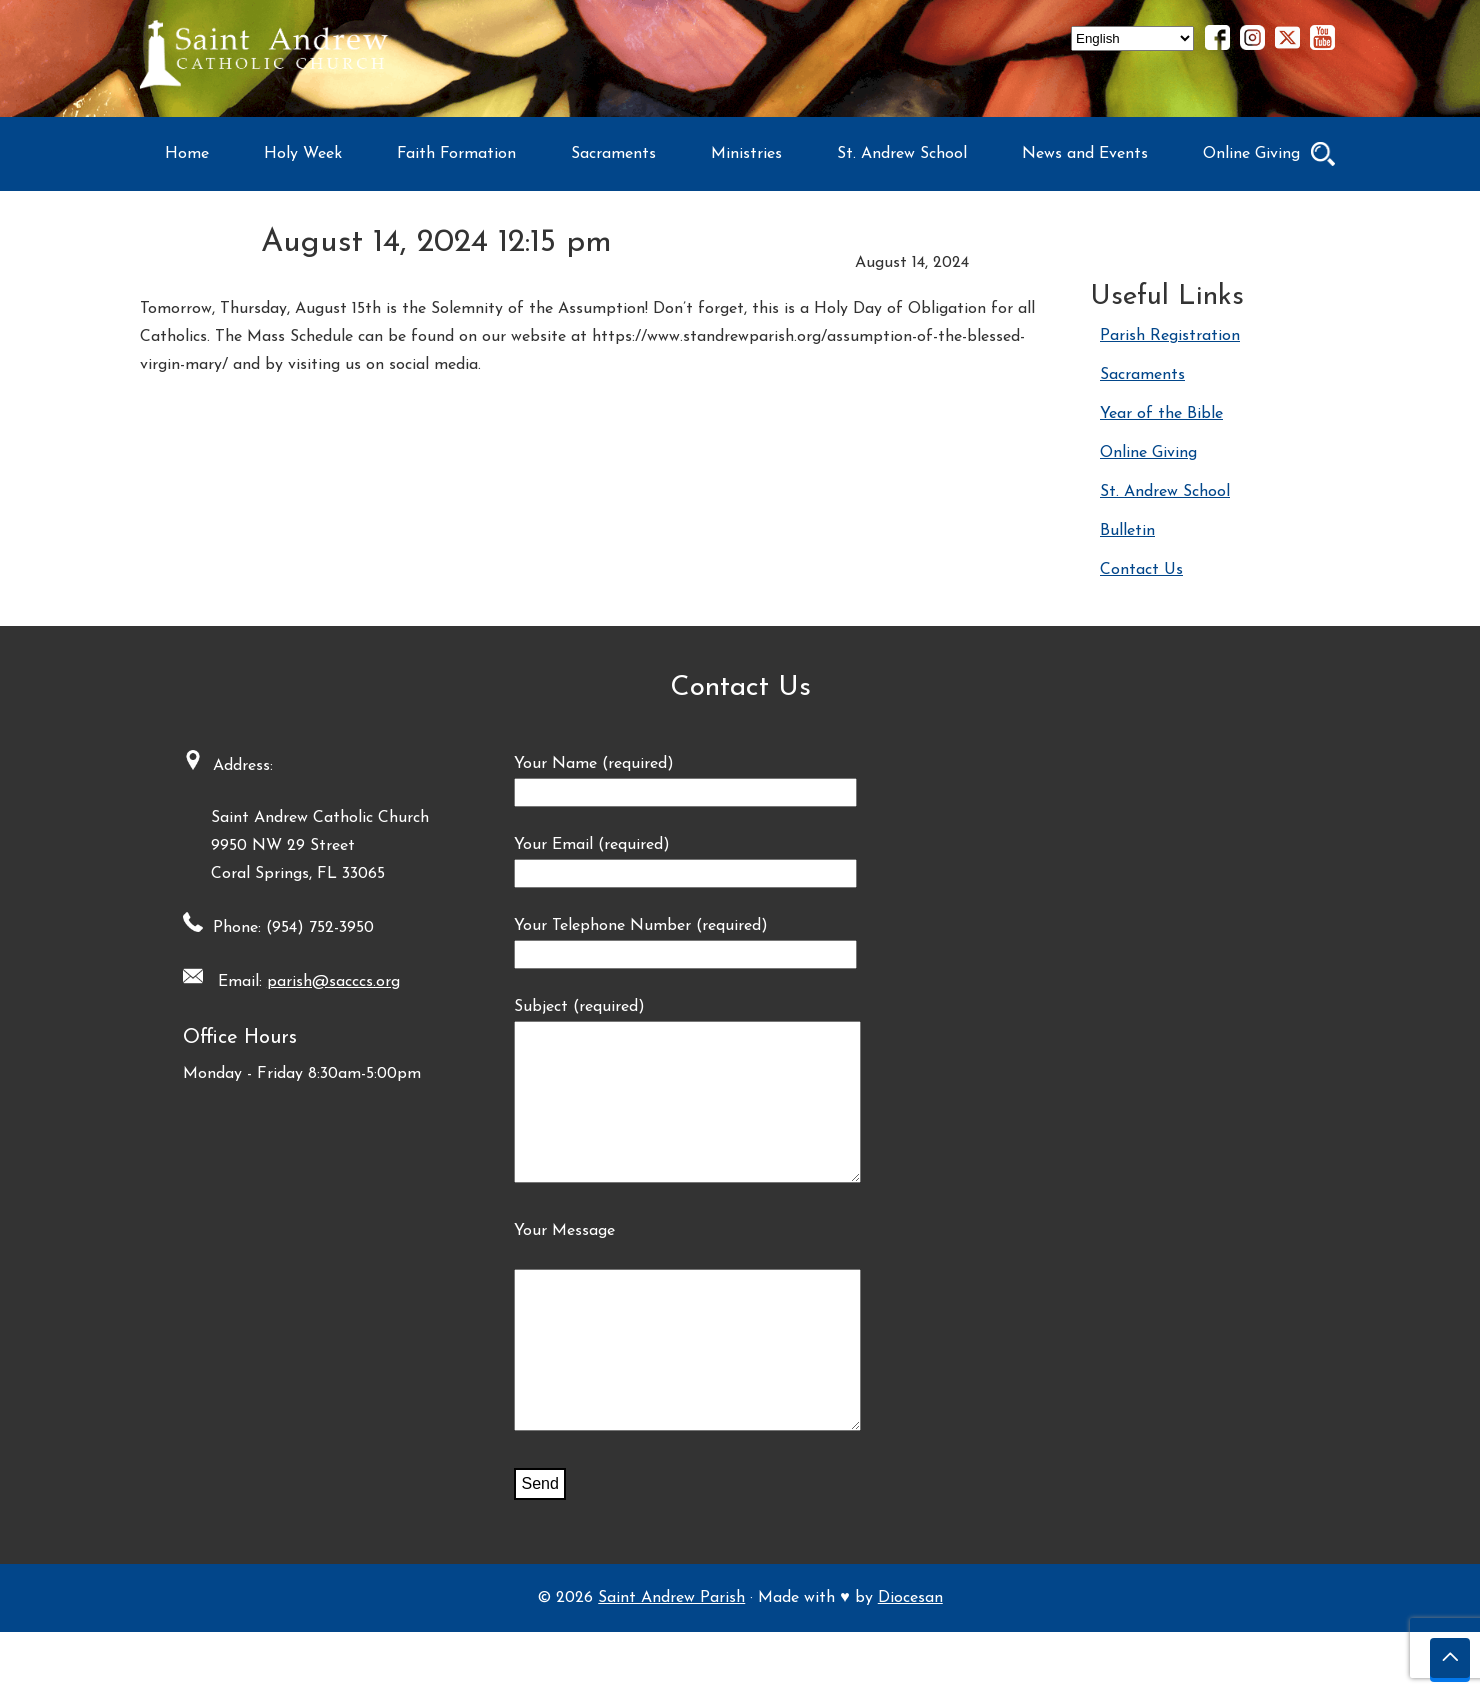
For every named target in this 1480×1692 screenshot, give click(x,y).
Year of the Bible (1161, 414)
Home (187, 154)
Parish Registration (1170, 336)
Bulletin (1127, 531)
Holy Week (303, 154)
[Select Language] (1132, 38)
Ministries (746, 154)
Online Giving (1251, 154)
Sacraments (613, 154)
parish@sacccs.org (326, 982)
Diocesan (910, 1658)
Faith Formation (456, 154)
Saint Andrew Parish (671, 1658)
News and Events (1085, 154)
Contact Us (1141, 570)
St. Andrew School (902, 154)
